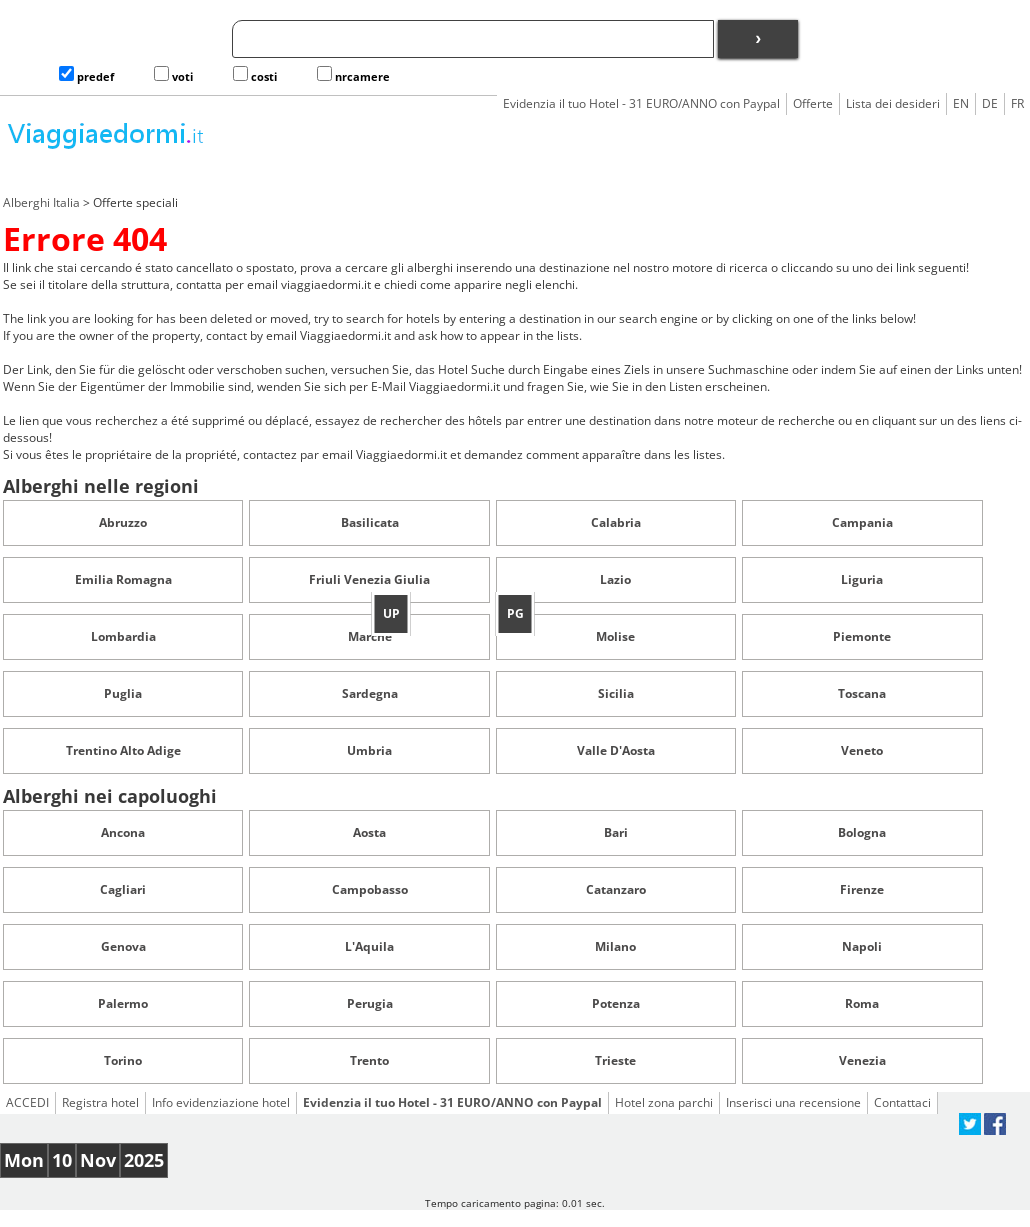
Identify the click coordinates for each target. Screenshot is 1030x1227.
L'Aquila (369, 946)
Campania (862, 522)
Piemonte (862, 636)
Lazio (615, 579)
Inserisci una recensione (793, 1102)
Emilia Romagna (123, 579)
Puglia (123, 693)
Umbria (369, 750)
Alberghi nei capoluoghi (110, 796)
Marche (370, 636)
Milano (615, 946)
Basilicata (370, 522)
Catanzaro (616, 889)
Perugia (370, 1003)
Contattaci (902, 1102)
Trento (369, 1060)
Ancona (123, 832)
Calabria (616, 522)
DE (990, 103)
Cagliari (123, 889)
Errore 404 (85, 238)
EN (961, 103)
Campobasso (370, 889)
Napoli (862, 946)
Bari (616, 832)
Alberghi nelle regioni (101, 486)
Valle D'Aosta (616, 750)
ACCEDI (27, 1102)
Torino (123, 1060)
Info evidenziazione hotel (221, 1102)
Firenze (862, 889)
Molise (615, 636)
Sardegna (370, 693)
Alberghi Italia (41, 202)
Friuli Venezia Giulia (369, 579)
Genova (123, 946)
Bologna (862, 832)
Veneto (862, 750)
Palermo (123, 1003)
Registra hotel (100, 1102)
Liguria (862, 579)
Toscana (862, 693)
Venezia (862, 1060)
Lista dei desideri (893, 103)
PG (515, 613)
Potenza (616, 1003)
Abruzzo (123, 522)
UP (391, 613)
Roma (862, 1003)
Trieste (615, 1060)
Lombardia (123, 636)
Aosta (369, 832)
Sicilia (616, 693)
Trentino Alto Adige (123, 750)
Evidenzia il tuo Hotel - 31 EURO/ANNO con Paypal (641, 103)
